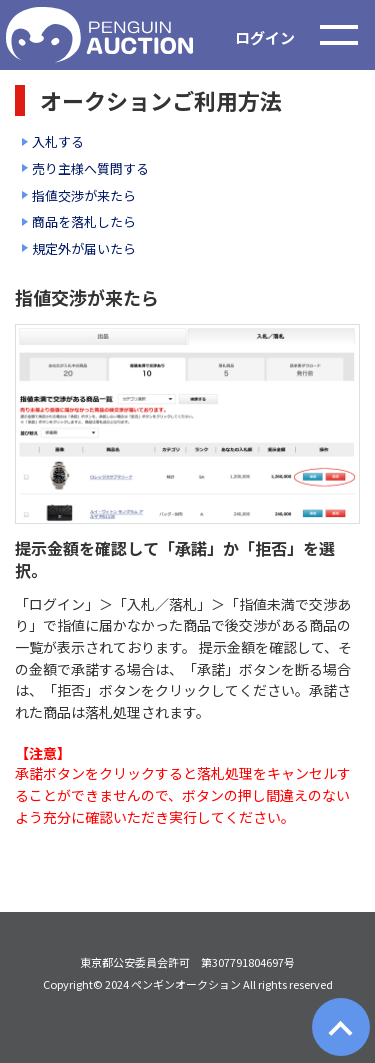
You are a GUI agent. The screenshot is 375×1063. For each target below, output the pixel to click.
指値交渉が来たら (84, 195)
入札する (58, 141)
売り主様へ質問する (90, 168)
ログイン (265, 37)
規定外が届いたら (84, 248)
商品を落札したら (84, 221)
